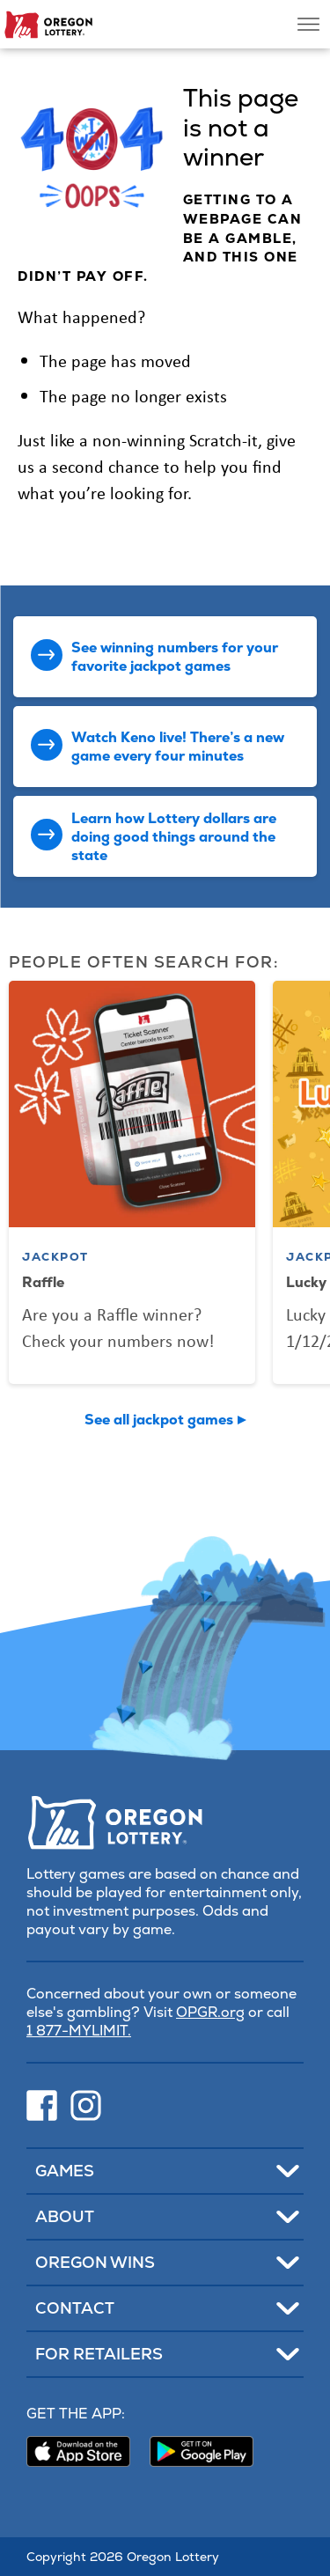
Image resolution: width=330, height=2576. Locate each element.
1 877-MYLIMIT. (78, 2030)
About (64, 2216)
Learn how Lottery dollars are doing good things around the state (173, 837)
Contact (74, 2308)
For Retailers (99, 2354)
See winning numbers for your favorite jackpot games (174, 656)
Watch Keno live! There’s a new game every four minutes (177, 746)
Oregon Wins (95, 2262)
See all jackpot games (158, 1419)
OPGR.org (210, 2012)
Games (64, 2170)
